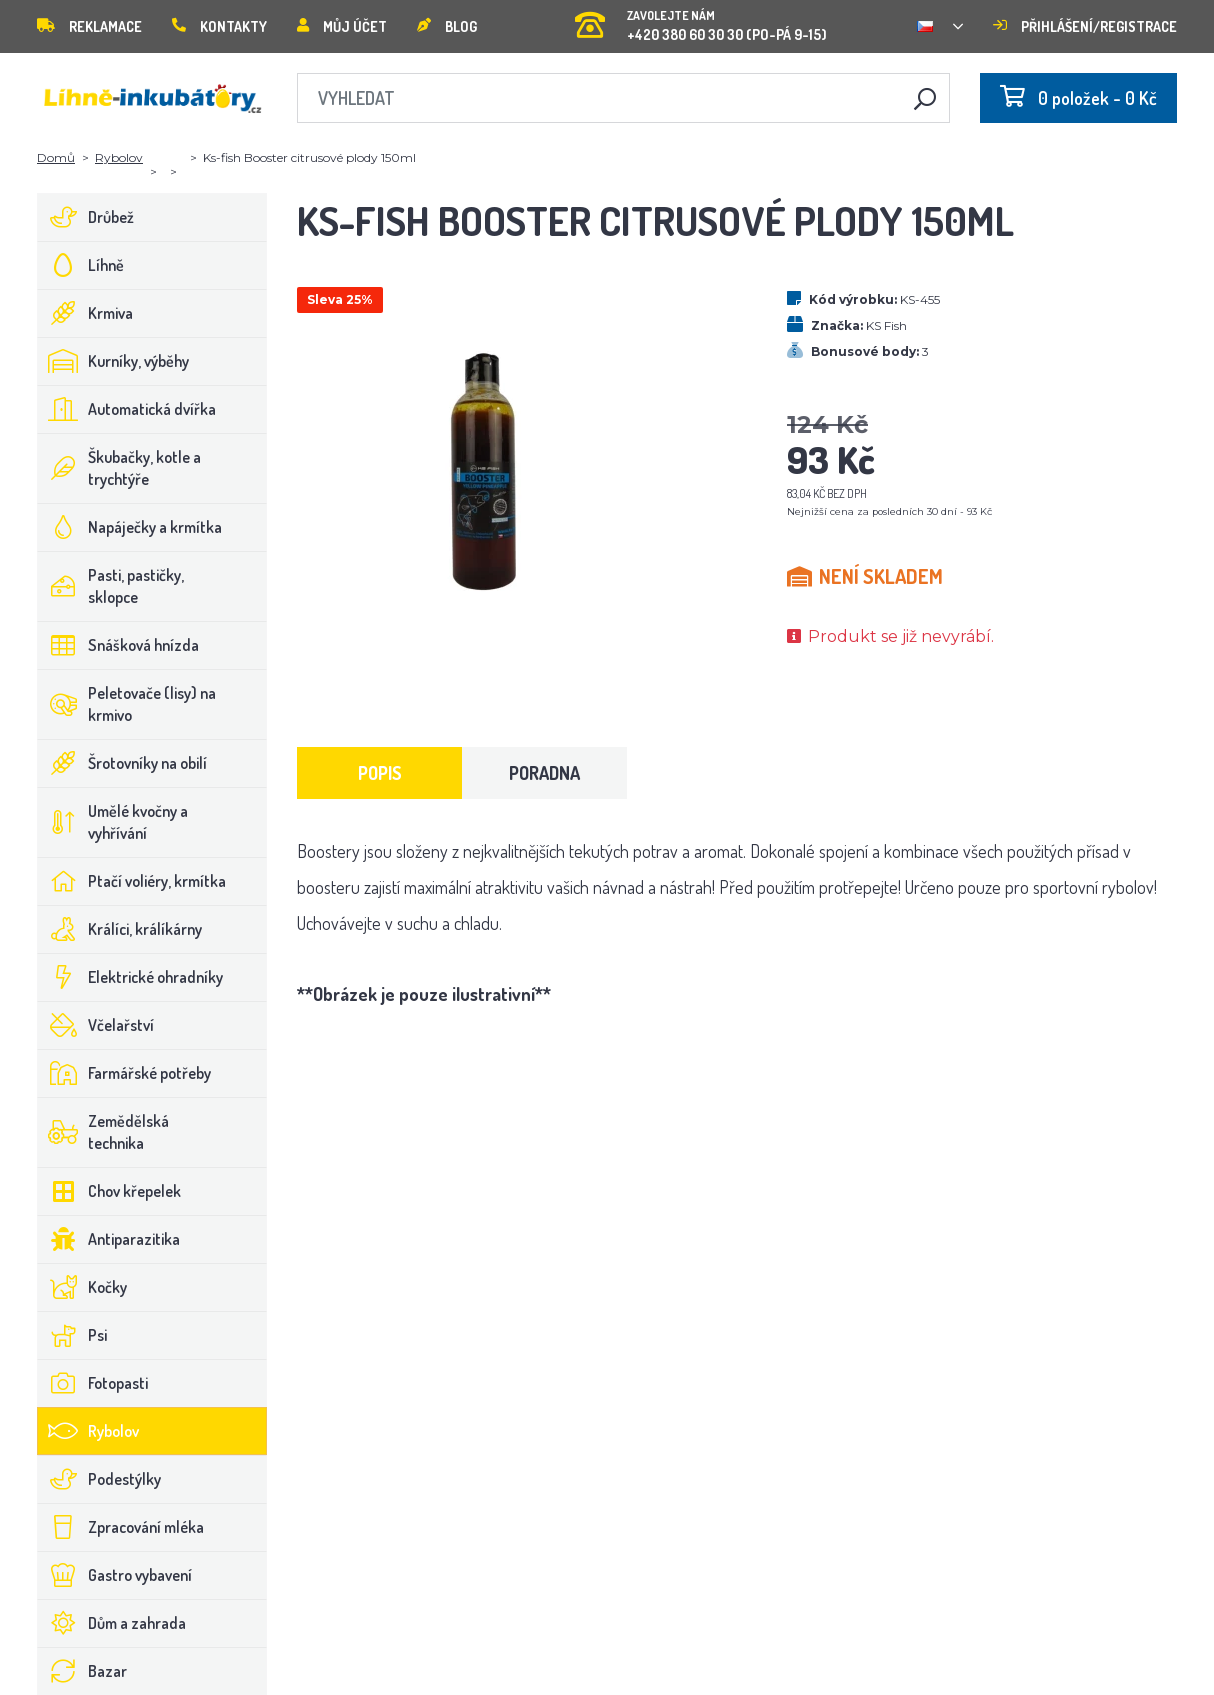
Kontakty (219, 26)
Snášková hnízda (118, 645)
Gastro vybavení (115, 1575)
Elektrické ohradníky (130, 977)
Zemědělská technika (103, 1132)
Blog (447, 26)
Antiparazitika (109, 1239)
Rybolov (119, 157)
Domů (56, 157)
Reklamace (89, 26)
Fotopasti (93, 1383)
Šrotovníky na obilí (122, 763)
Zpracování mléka (121, 1527)
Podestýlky (99, 1479)
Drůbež (86, 217)
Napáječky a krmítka (130, 527)
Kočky (82, 1287)
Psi (72, 1335)
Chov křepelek (109, 1191)
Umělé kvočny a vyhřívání (113, 822)
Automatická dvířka (127, 409)
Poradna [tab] (544, 773)
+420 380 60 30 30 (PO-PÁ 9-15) (701, 19)
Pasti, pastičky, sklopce (111, 586)
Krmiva (85, 313)
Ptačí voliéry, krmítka (132, 881)
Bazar (82, 1671)
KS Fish (886, 325)
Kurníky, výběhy (113, 361)
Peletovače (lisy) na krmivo (127, 704)
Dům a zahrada (112, 1623)
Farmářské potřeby (124, 1073)
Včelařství (96, 1025)
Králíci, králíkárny (120, 929)
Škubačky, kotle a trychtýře (119, 468)
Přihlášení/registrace (1085, 26)
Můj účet (342, 26)
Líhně (81, 265)
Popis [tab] (380, 773)
